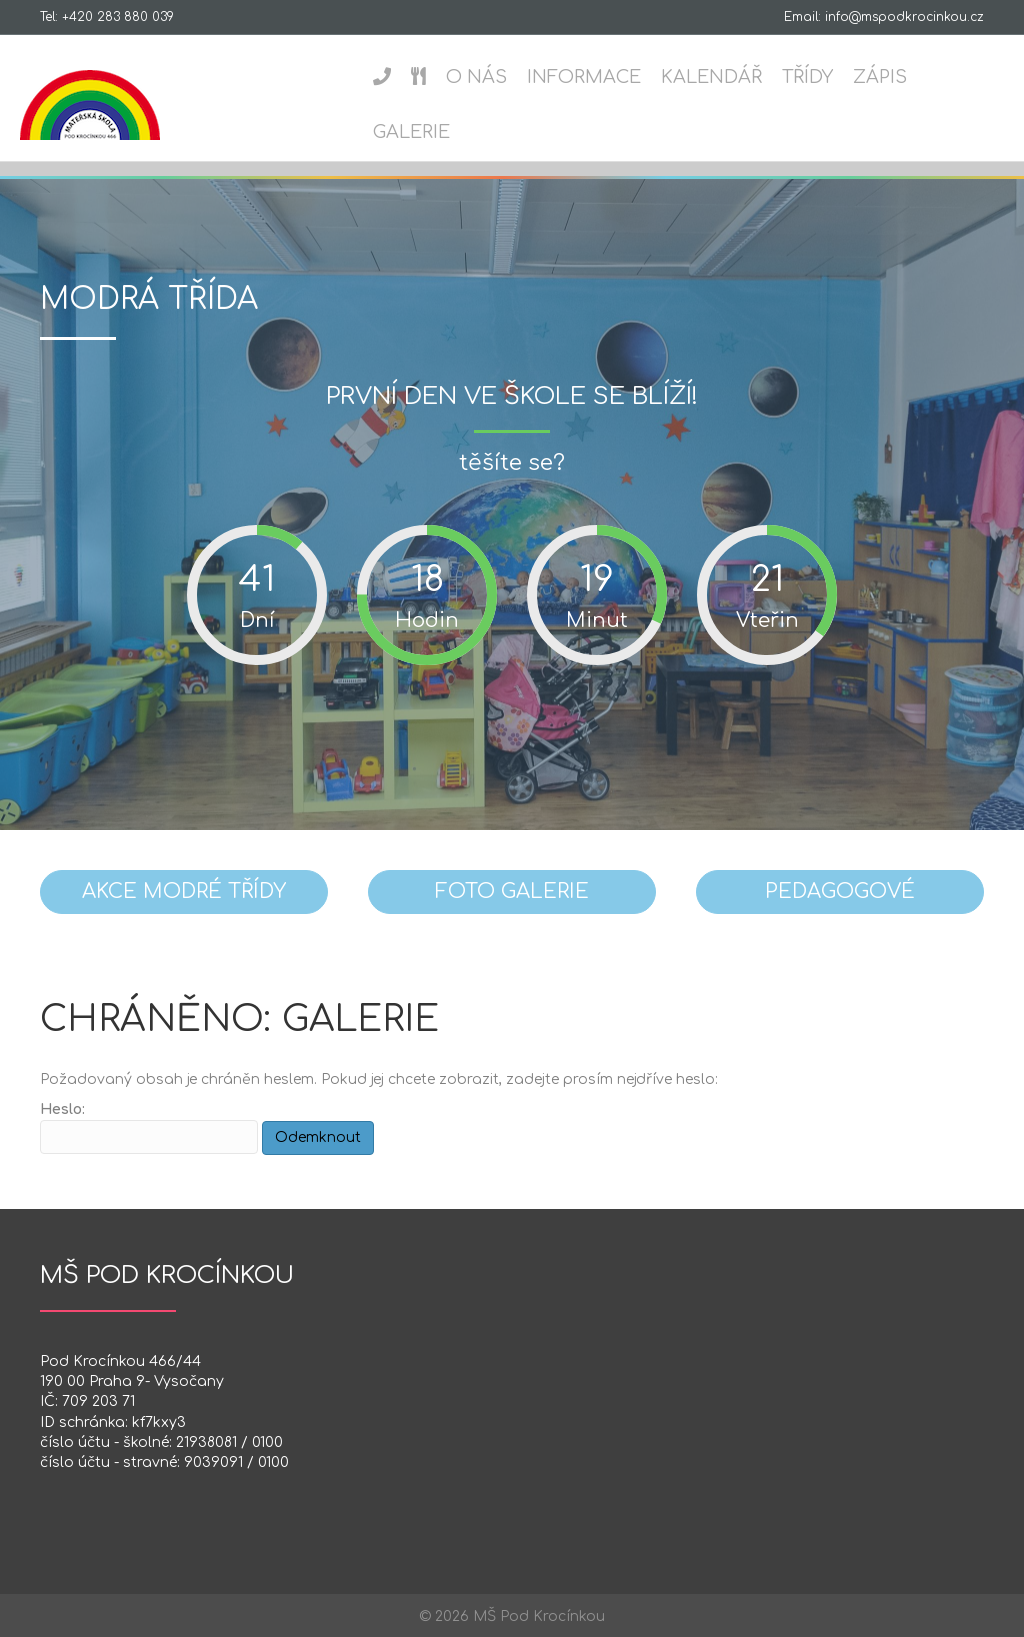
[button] (184, 892)
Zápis (878, 77)
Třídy (805, 77)
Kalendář (709, 77)
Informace (582, 77)
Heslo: (149, 1128)
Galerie (409, 132)
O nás (474, 77)
